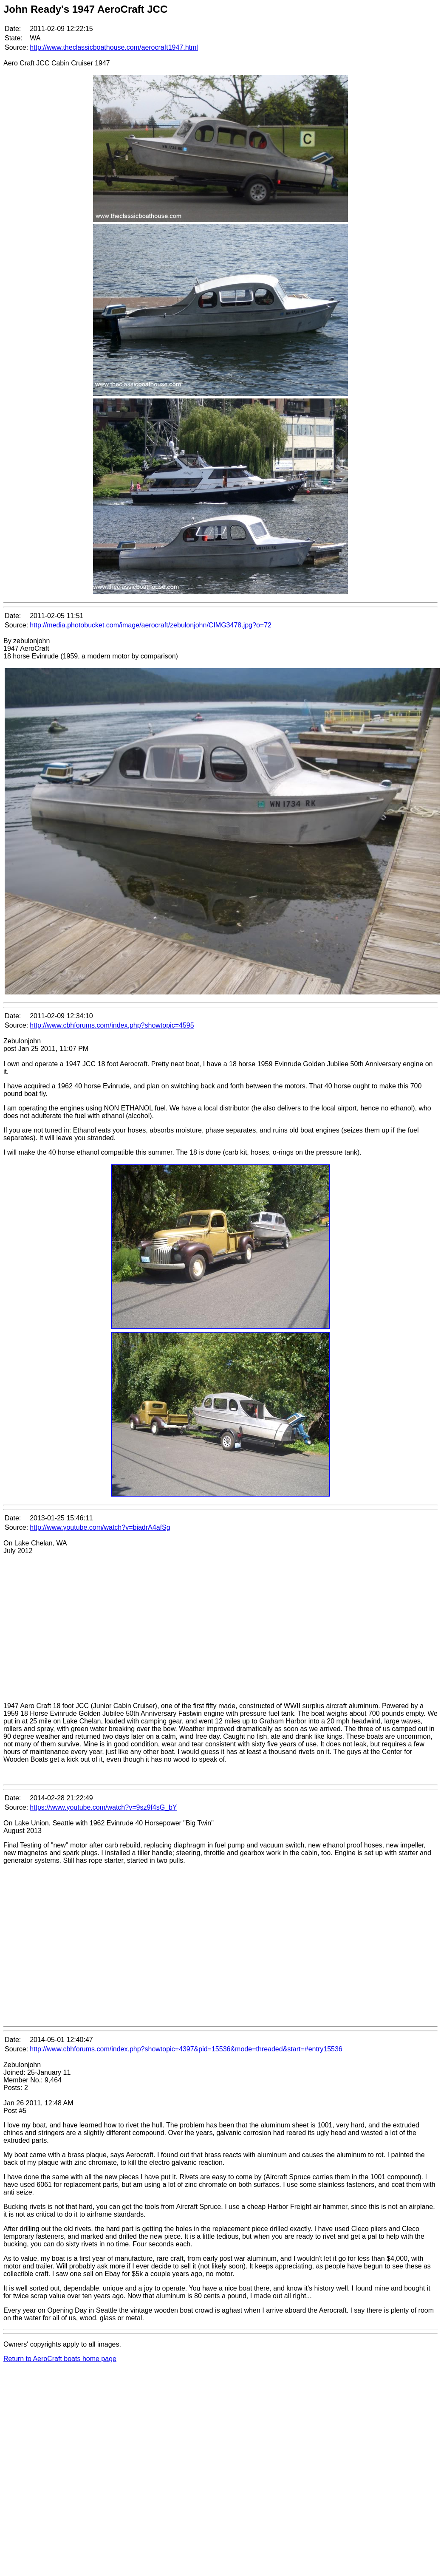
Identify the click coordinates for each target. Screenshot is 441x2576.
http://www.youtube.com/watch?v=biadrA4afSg (100, 1527)
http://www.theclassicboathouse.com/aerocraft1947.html (114, 47)
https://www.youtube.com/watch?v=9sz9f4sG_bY (103, 1807)
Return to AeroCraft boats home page (59, 2358)
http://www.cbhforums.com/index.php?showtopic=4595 (112, 1025)
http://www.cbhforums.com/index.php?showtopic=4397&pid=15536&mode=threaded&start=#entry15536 (186, 2049)
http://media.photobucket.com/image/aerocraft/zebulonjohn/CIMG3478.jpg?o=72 (150, 625)
